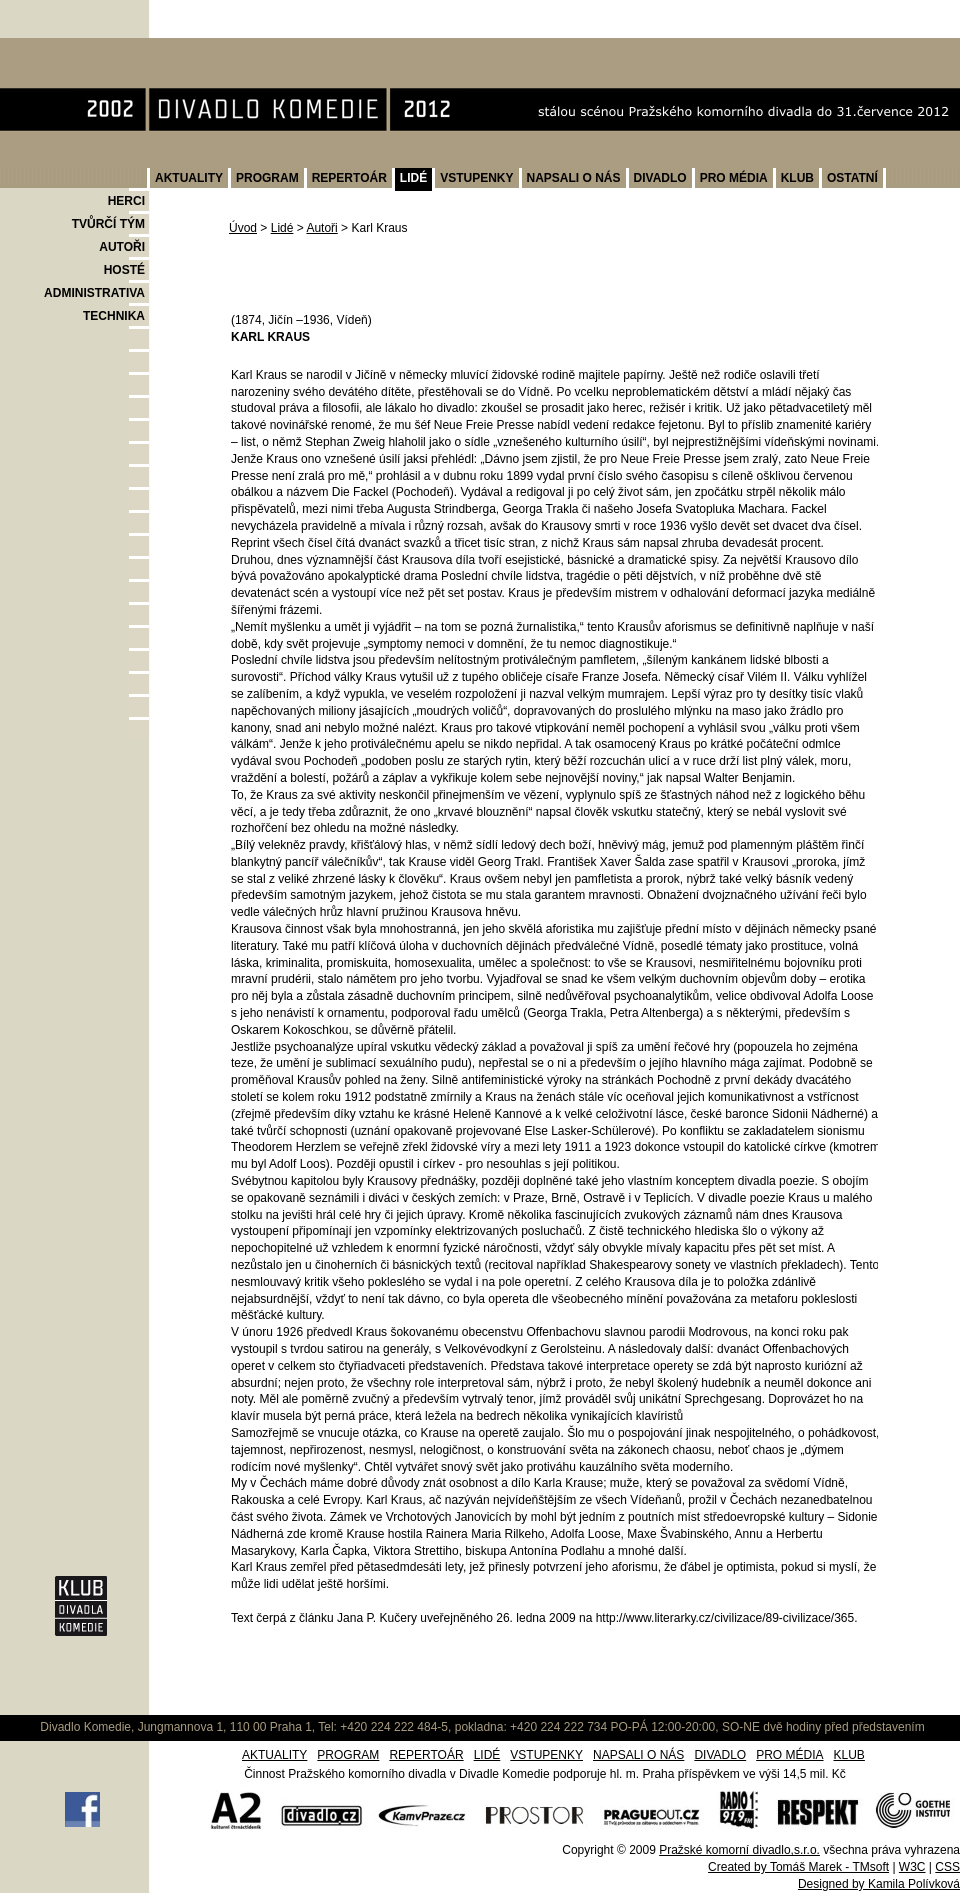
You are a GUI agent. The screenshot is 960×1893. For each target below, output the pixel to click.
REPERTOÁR (349, 178)
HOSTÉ (124, 270)
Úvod (243, 228)
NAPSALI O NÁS (574, 178)
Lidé (282, 228)
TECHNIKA (114, 316)
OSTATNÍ (852, 178)
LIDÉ (413, 178)
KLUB (797, 178)
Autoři (321, 228)
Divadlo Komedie (63, 48)
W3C (912, 1867)
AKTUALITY (189, 178)
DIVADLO (660, 178)
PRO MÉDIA (734, 178)
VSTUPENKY (476, 178)
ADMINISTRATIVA (94, 293)
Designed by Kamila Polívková (879, 1884)
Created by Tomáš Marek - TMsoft (798, 1867)
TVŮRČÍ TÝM (108, 224)
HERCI (126, 201)
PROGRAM (267, 178)
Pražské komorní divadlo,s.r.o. (739, 1850)
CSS (947, 1867)
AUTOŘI (122, 247)
